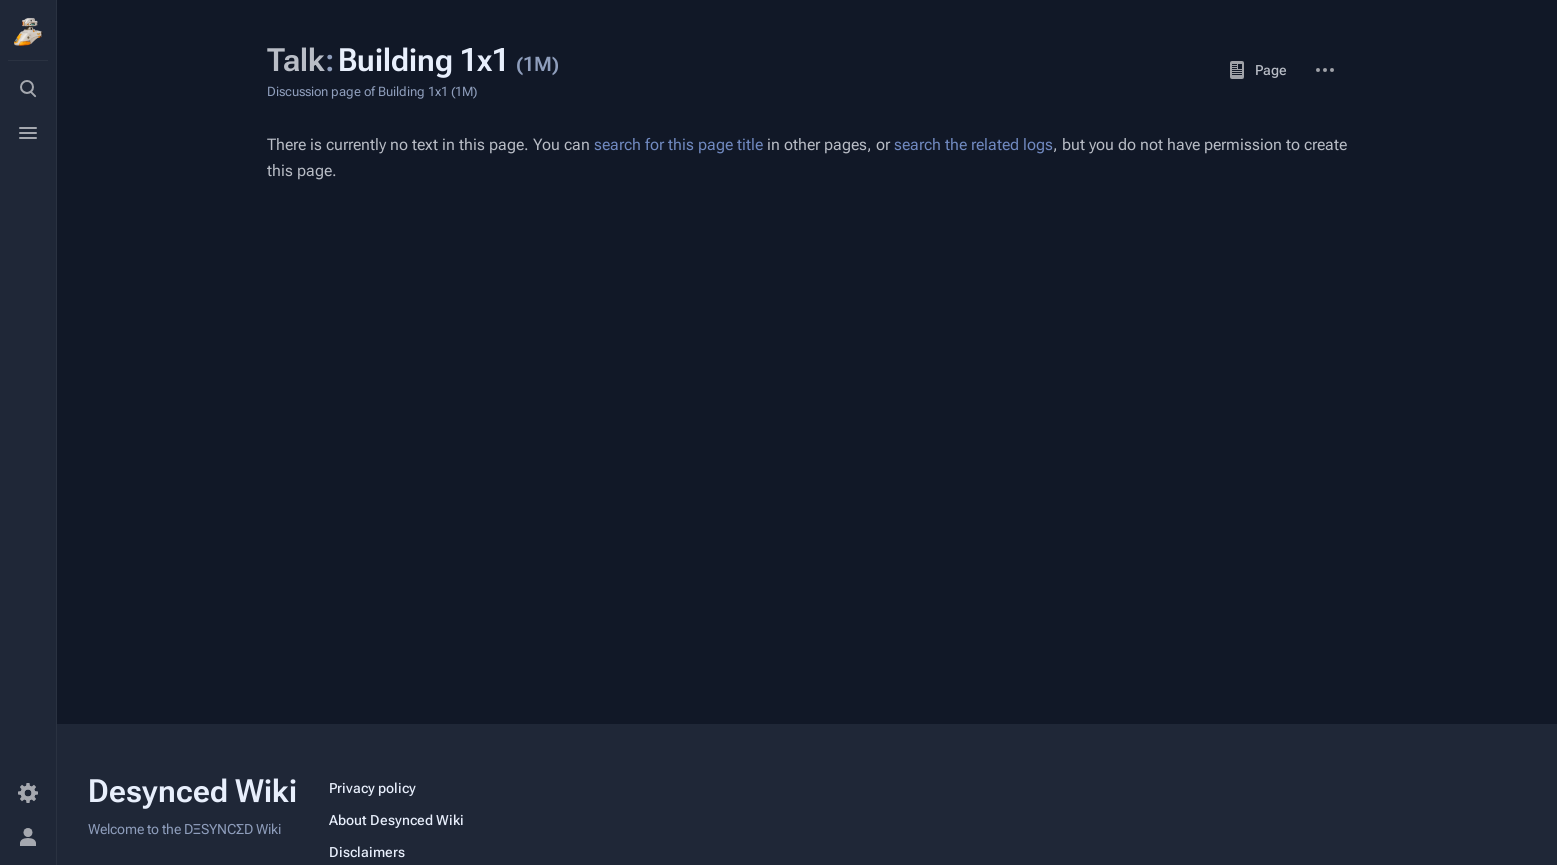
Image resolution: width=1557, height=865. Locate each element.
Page (1257, 70)
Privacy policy (372, 788)
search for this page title (678, 144)
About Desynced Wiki (396, 820)
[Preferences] (28, 793)
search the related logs (973, 144)
